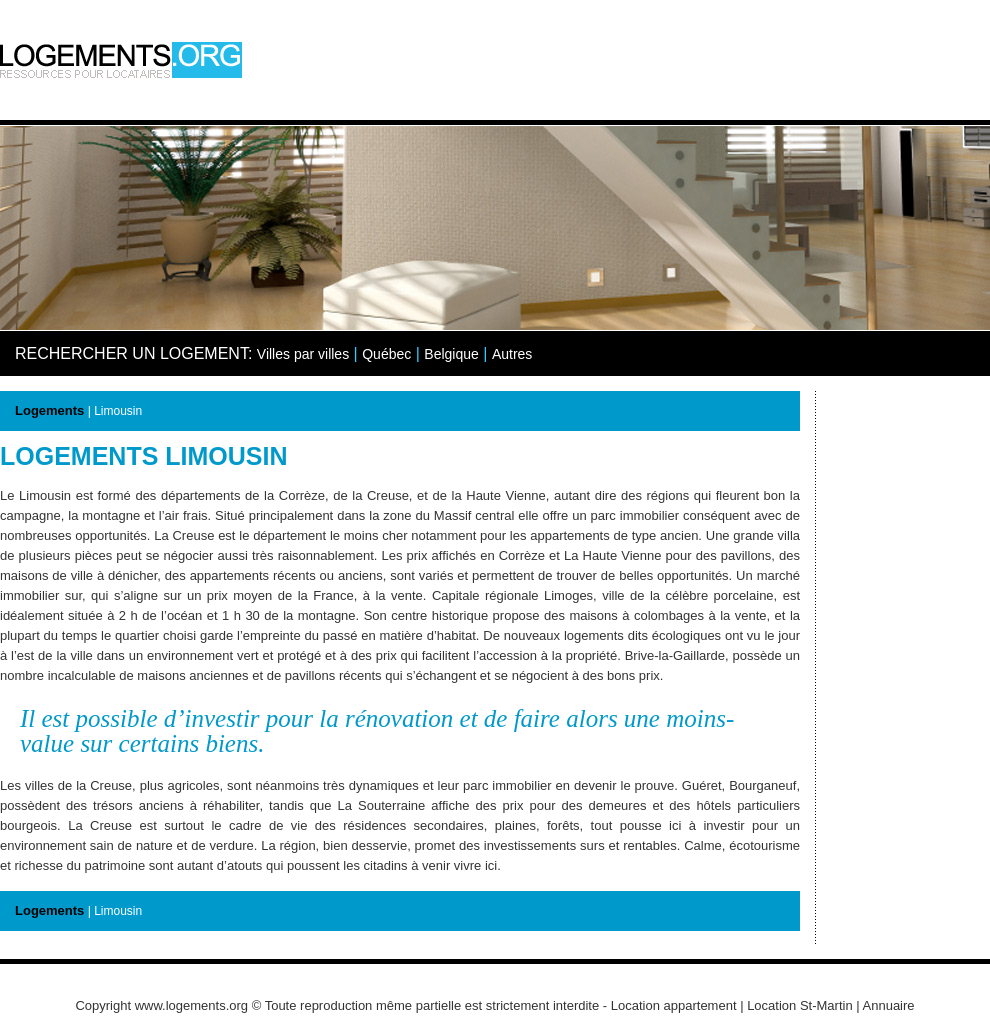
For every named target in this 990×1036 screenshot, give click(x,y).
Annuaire (889, 1005)
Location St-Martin (800, 1005)
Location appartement (674, 1005)
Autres (512, 354)
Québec (386, 354)
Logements (49, 410)
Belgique (451, 354)
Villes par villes (303, 354)
